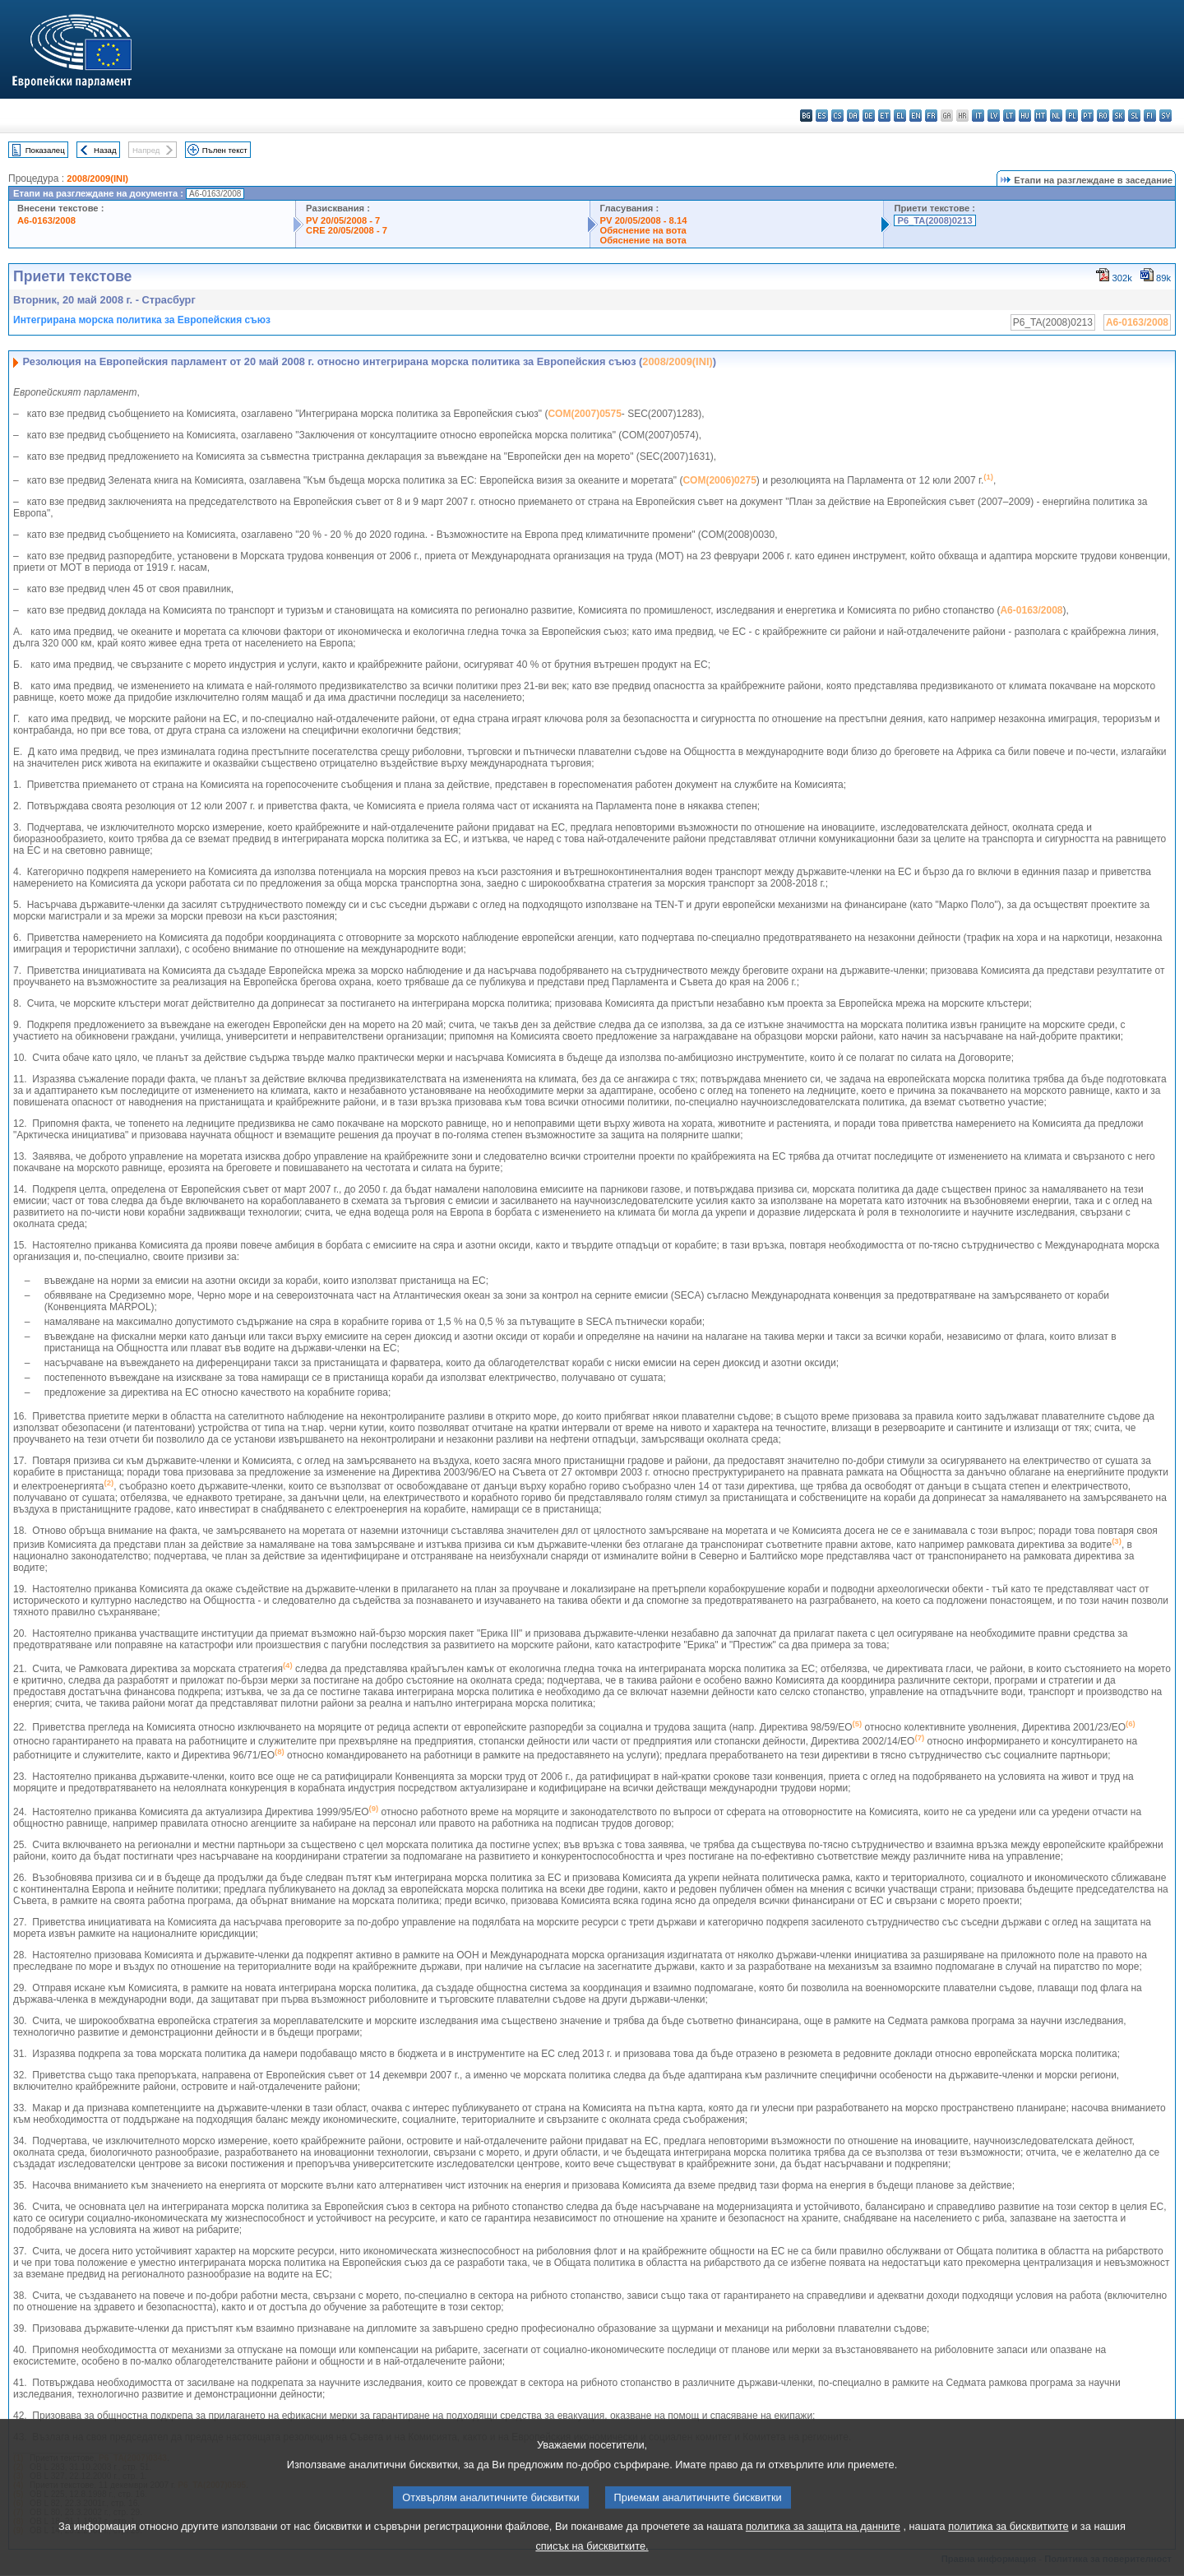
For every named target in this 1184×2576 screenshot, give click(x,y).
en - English (915, 115)
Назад (105, 150)
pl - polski (1072, 115)
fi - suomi (1150, 115)
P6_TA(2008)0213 (934, 220)
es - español (822, 115)
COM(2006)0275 (719, 480)
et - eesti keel (884, 115)
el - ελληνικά (900, 115)
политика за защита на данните (823, 2551)
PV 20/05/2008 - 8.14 (643, 220)
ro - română (1103, 115)
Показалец (45, 150)
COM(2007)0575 (584, 413)
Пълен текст (224, 150)
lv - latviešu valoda (993, 115)
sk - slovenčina (1118, 115)
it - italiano (978, 115)
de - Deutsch (869, 115)
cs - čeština (837, 115)
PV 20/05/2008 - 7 (343, 220)
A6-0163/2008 (46, 220)
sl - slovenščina (1134, 115)
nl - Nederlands (1056, 115)
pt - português (1087, 115)
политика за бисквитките (1008, 2551)
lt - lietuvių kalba (1009, 115)
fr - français (931, 115)
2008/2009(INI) (97, 178)
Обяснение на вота (643, 230)
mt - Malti (1040, 115)
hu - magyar (1025, 115)
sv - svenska (1165, 115)
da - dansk (853, 115)
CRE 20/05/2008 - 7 (346, 230)
